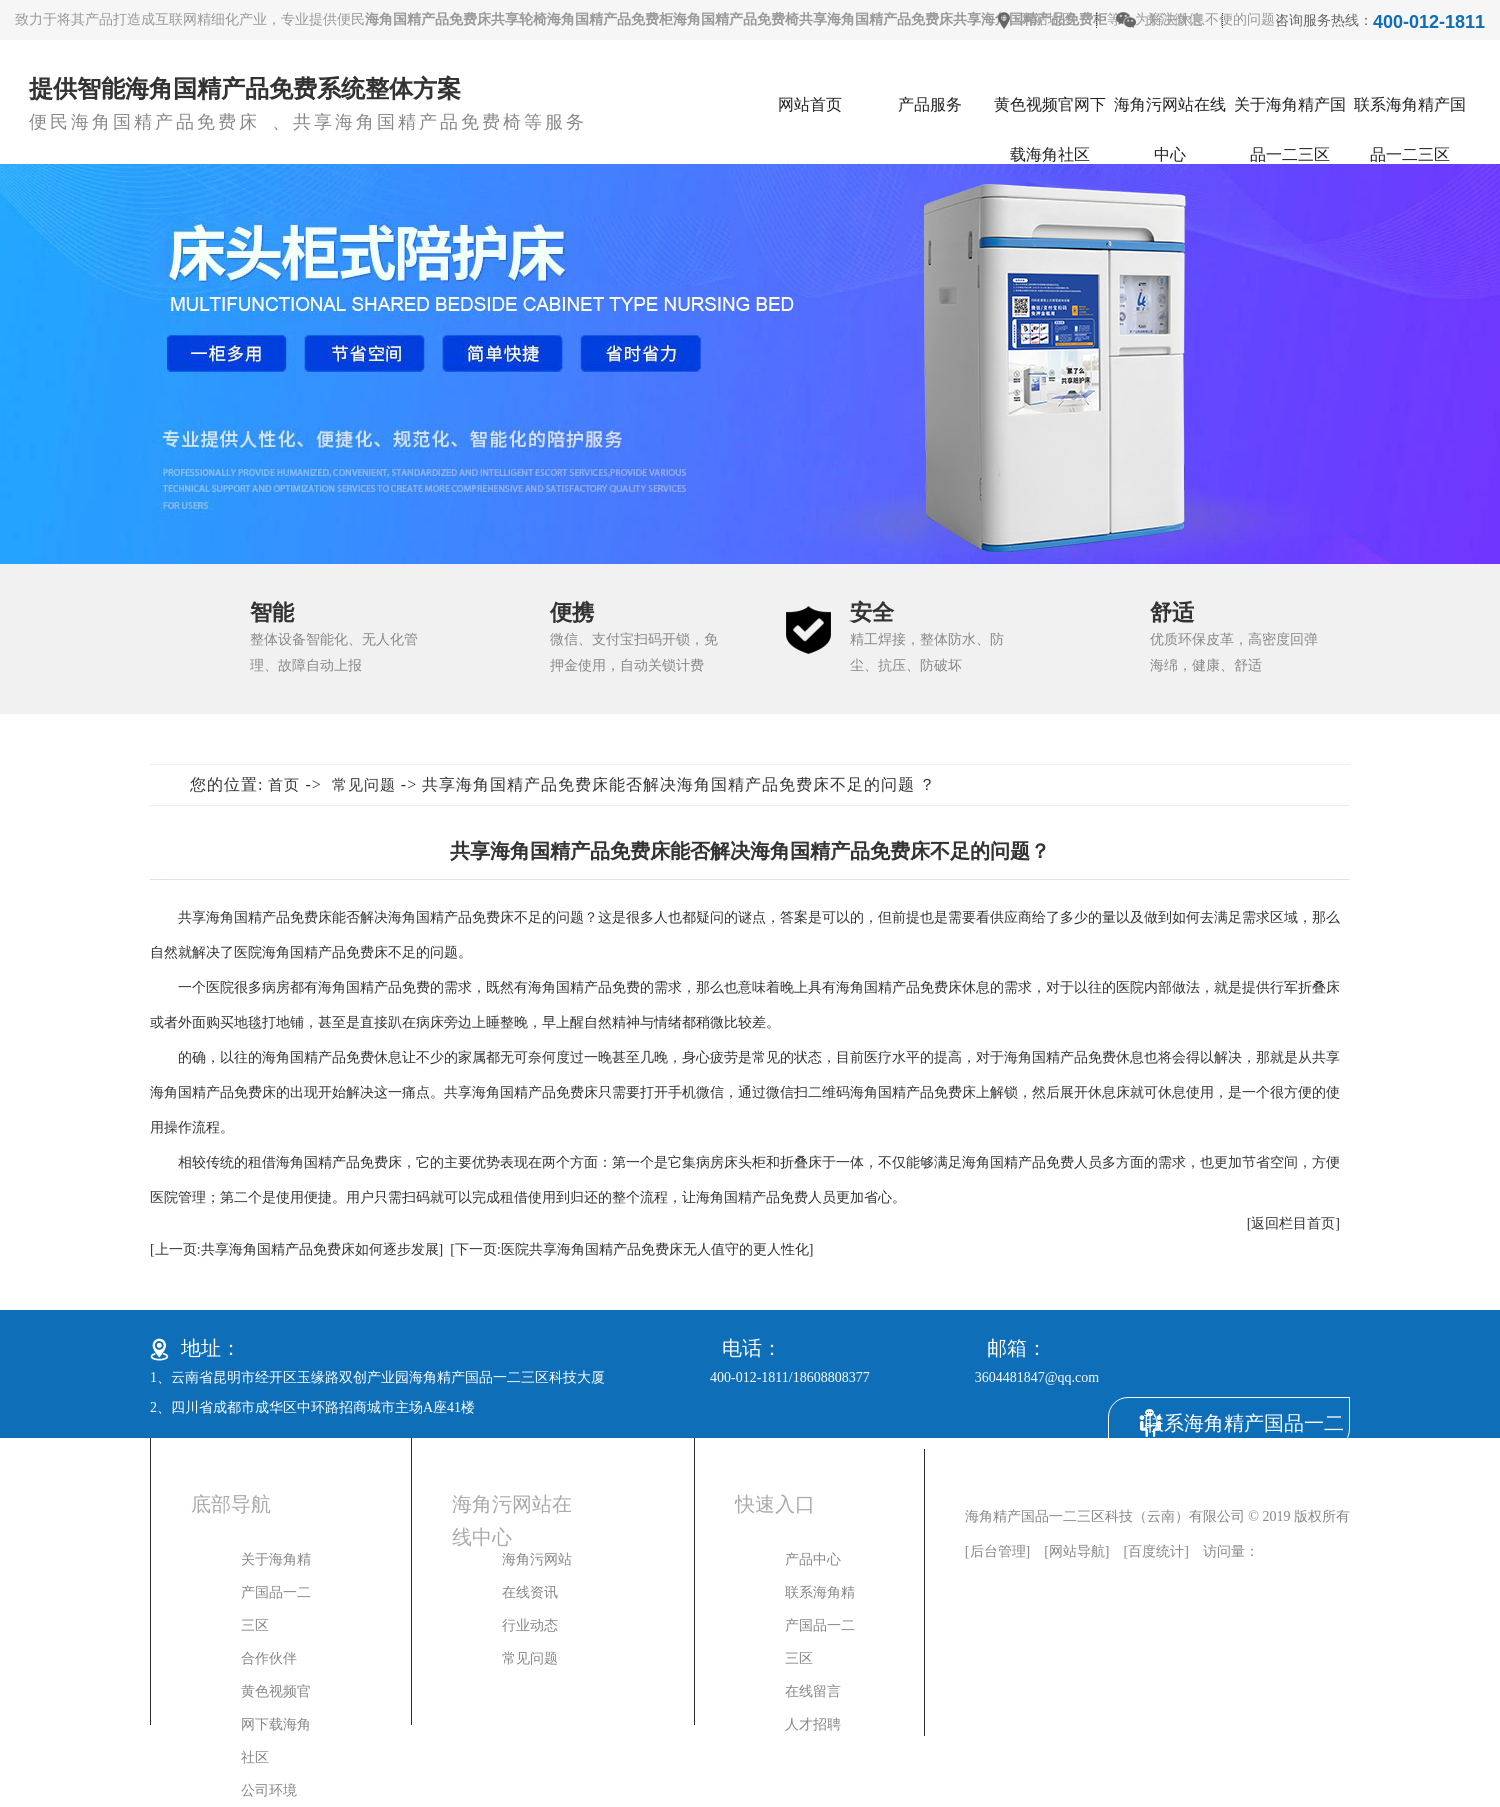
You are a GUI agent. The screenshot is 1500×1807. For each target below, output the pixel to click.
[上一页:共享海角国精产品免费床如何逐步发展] (296, 1249)
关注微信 (1174, 19)
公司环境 (269, 1790)
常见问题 (364, 785)
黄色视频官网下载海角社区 (1050, 113)
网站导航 (1077, 1551)
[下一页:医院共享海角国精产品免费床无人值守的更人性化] (631, 1249)
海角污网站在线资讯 (537, 1576)
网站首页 (810, 104)
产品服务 (930, 104)
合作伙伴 (269, 1658)
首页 (284, 785)
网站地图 (1048, 19)
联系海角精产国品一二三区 (1410, 113)
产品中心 (813, 1559)
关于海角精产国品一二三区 (1290, 113)
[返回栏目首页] (1293, 1223)
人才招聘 (813, 1724)
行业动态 (530, 1625)
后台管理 (998, 1551)
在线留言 (813, 1691)
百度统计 (1156, 1551)
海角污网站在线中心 (1170, 113)
